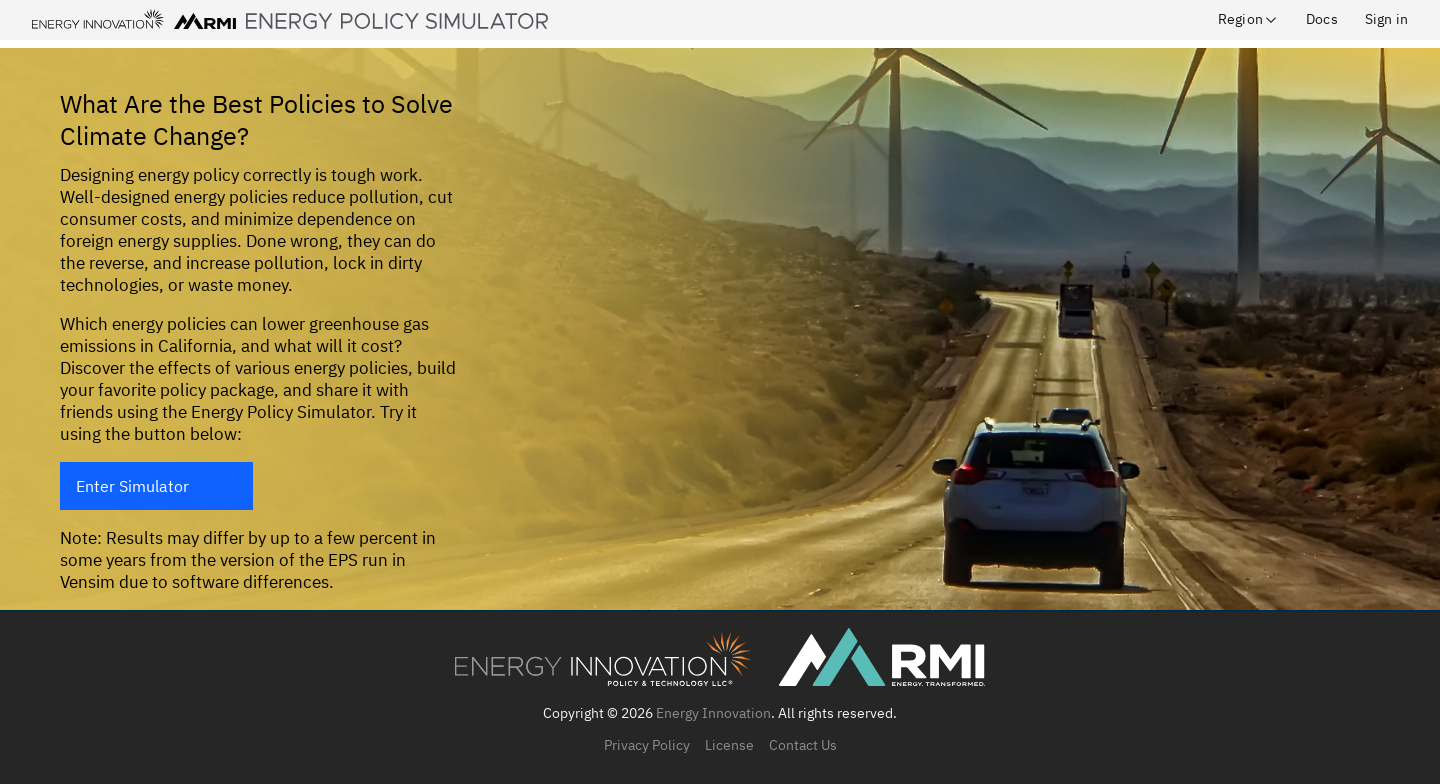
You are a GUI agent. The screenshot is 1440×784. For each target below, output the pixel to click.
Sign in (1386, 19)
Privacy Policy (647, 745)
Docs (1322, 19)
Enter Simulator (132, 486)
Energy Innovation (713, 713)
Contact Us (803, 745)
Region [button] (1248, 19)
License (729, 745)
